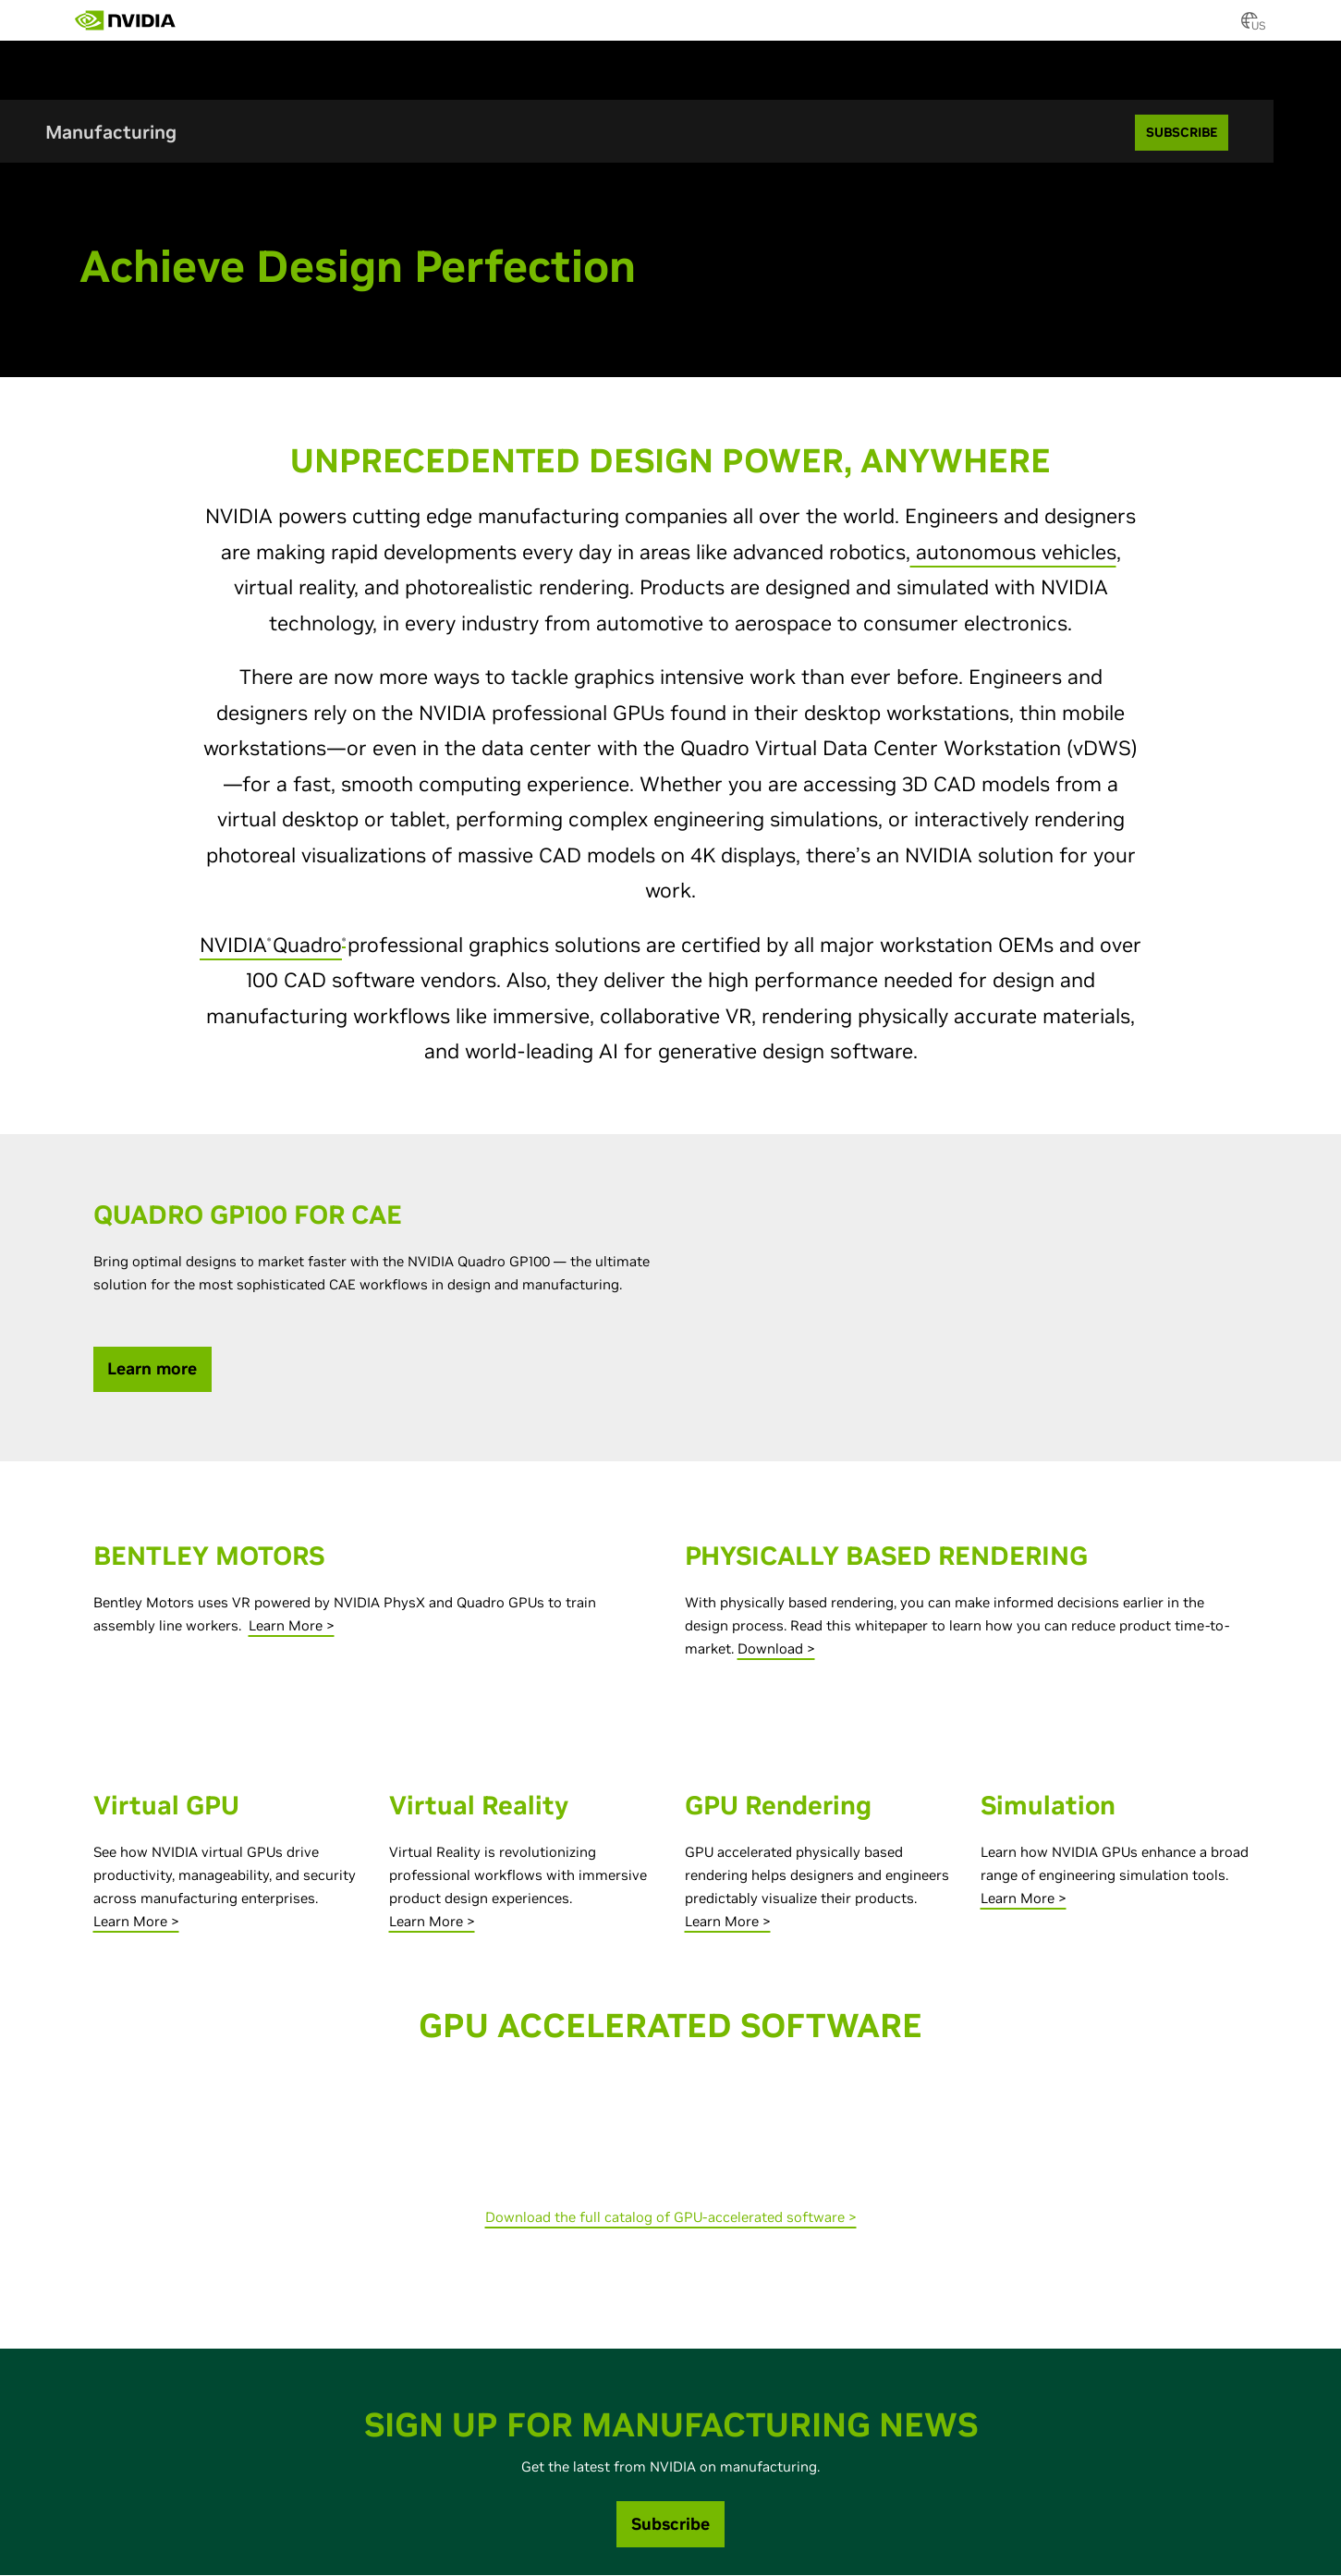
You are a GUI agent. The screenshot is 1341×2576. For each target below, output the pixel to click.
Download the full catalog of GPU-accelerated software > (671, 2218)
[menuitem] (209, 14)
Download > (776, 1649)
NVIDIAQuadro (271, 945)
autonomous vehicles (1013, 553)
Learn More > (292, 1626)
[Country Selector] (1249, 26)
